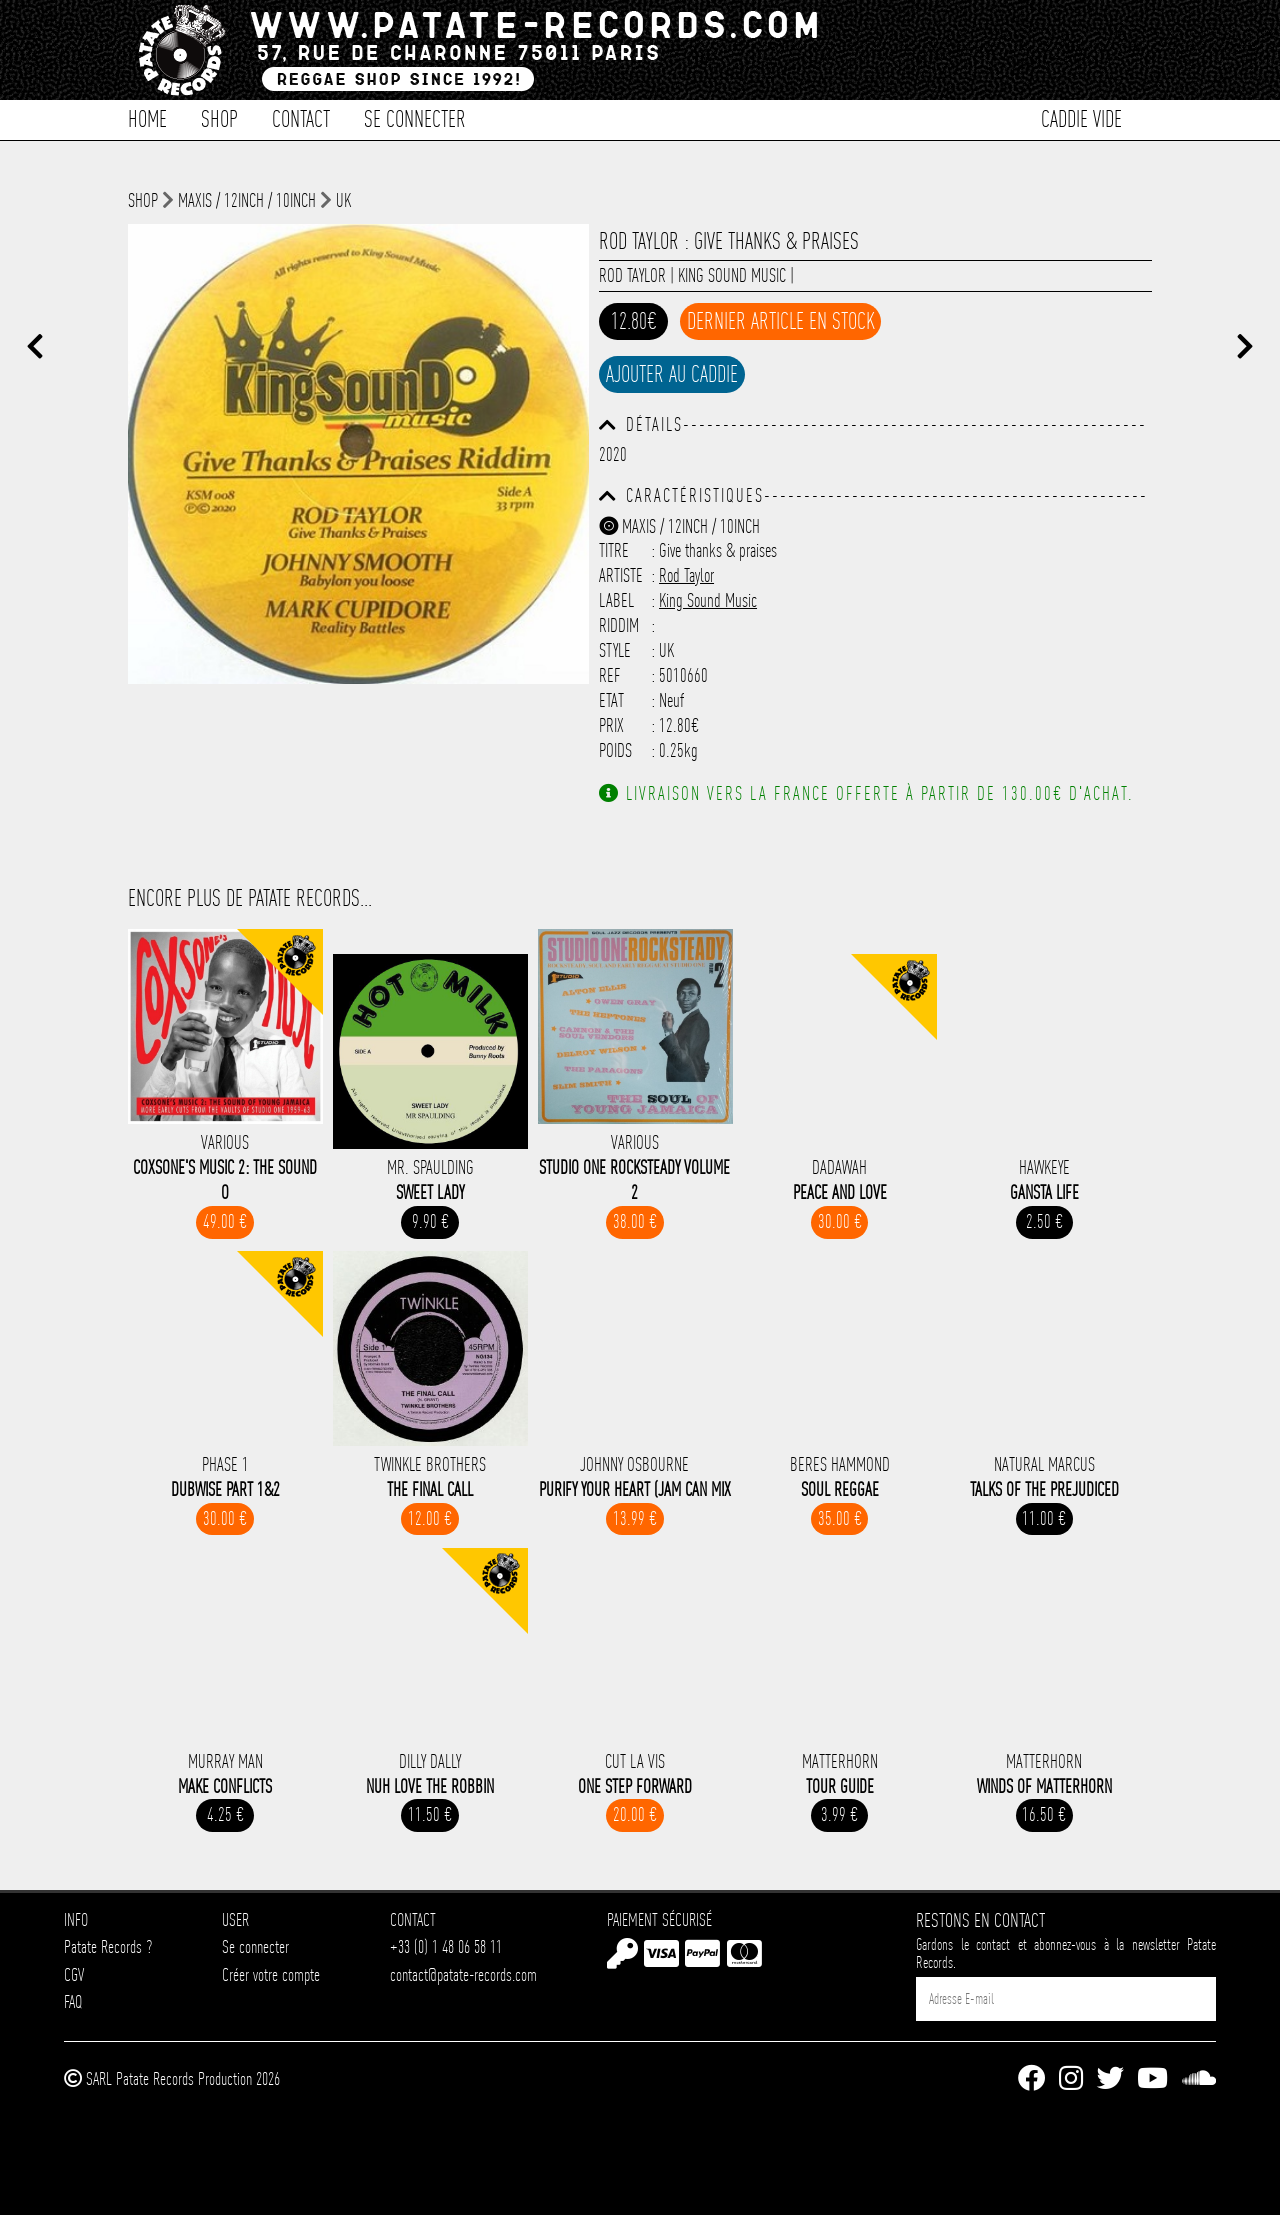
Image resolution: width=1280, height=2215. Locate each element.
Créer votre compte (271, 1974)
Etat (611, 700)
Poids (615, 750)
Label (616, 600)
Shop (219, 117)
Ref (610, 675)
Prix (611, 725)
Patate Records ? (108, 1946)
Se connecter (415, 117)
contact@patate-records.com (463, 1974)
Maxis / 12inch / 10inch (247, 200)
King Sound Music (732, 275)
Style (615, 650)
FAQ (73, 2001)
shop (143, 200)
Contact (301, 117)
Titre (614, 550)
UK (343, 200)
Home (147, 117)
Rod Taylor (632, 275)
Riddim (619, 625)
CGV (74, 1974)
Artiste (621, 575)
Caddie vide (1081, 117)
